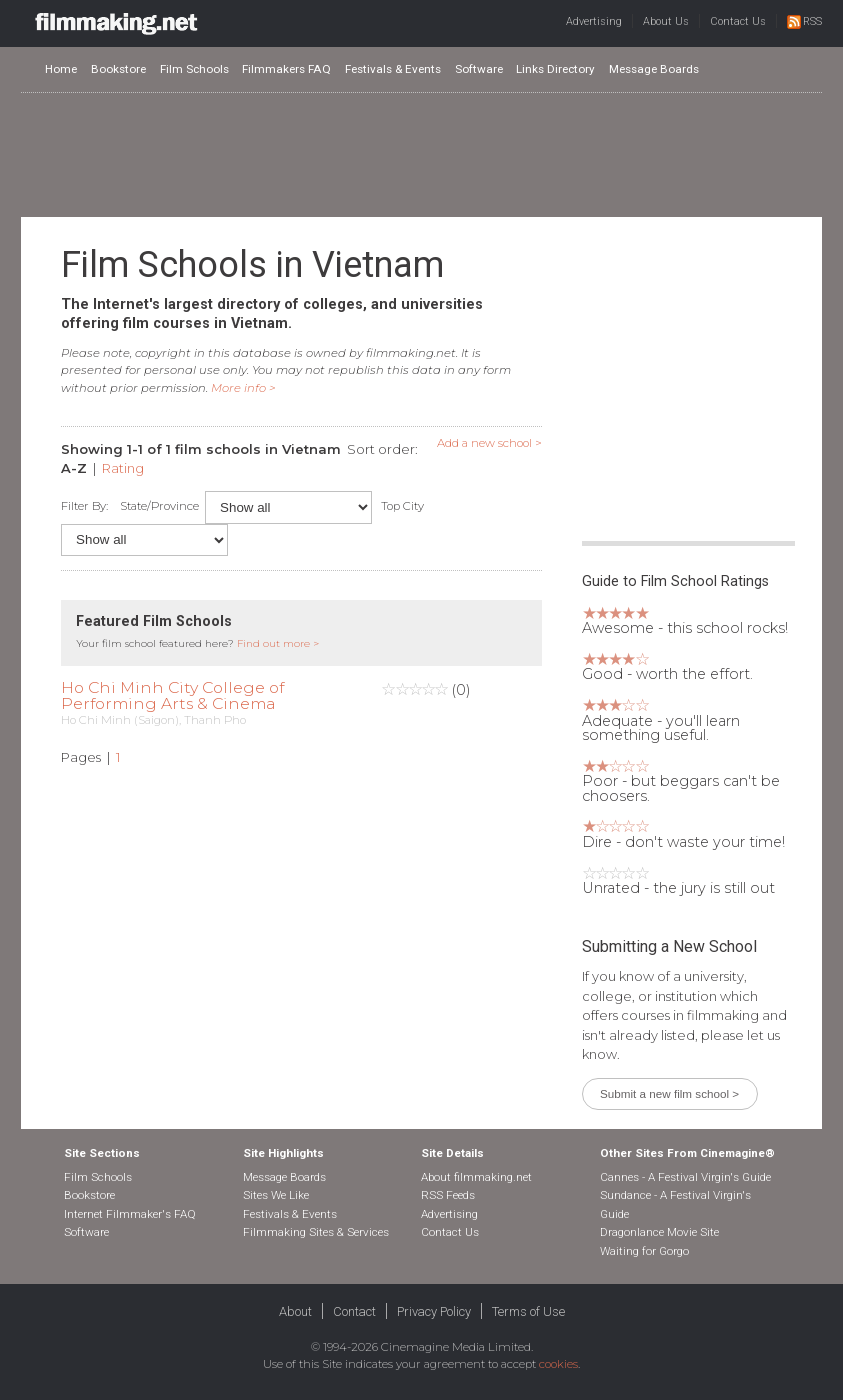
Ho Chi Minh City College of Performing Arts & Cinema (172, 695)
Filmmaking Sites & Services (316, 1232)
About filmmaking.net (476, 1177)
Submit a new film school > (669, 1093)
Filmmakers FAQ (286, 69)
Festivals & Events (393, 69)
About (295, 1311)
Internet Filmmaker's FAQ (130, 1214)
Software (479, 69)
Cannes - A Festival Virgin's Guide (685, 1177)
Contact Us (738, 21)
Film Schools (194, 69)
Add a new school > (489, 443)
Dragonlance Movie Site (659, 1232)
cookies (558, 1364)
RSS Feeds (448, 1195)
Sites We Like (276, 1195)
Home (61, 69)
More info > (243, 388)
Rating (123, 468)
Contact (354, 1311)
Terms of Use (528, 1311)
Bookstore (118, 69)
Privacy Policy (434, 1311)
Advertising (594, 21)
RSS (804, 21)
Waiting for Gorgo (644, 1251)
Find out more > (278, 643)
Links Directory (555, 69)
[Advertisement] (422, 154)
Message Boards (654, 69)
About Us (666, 21)
